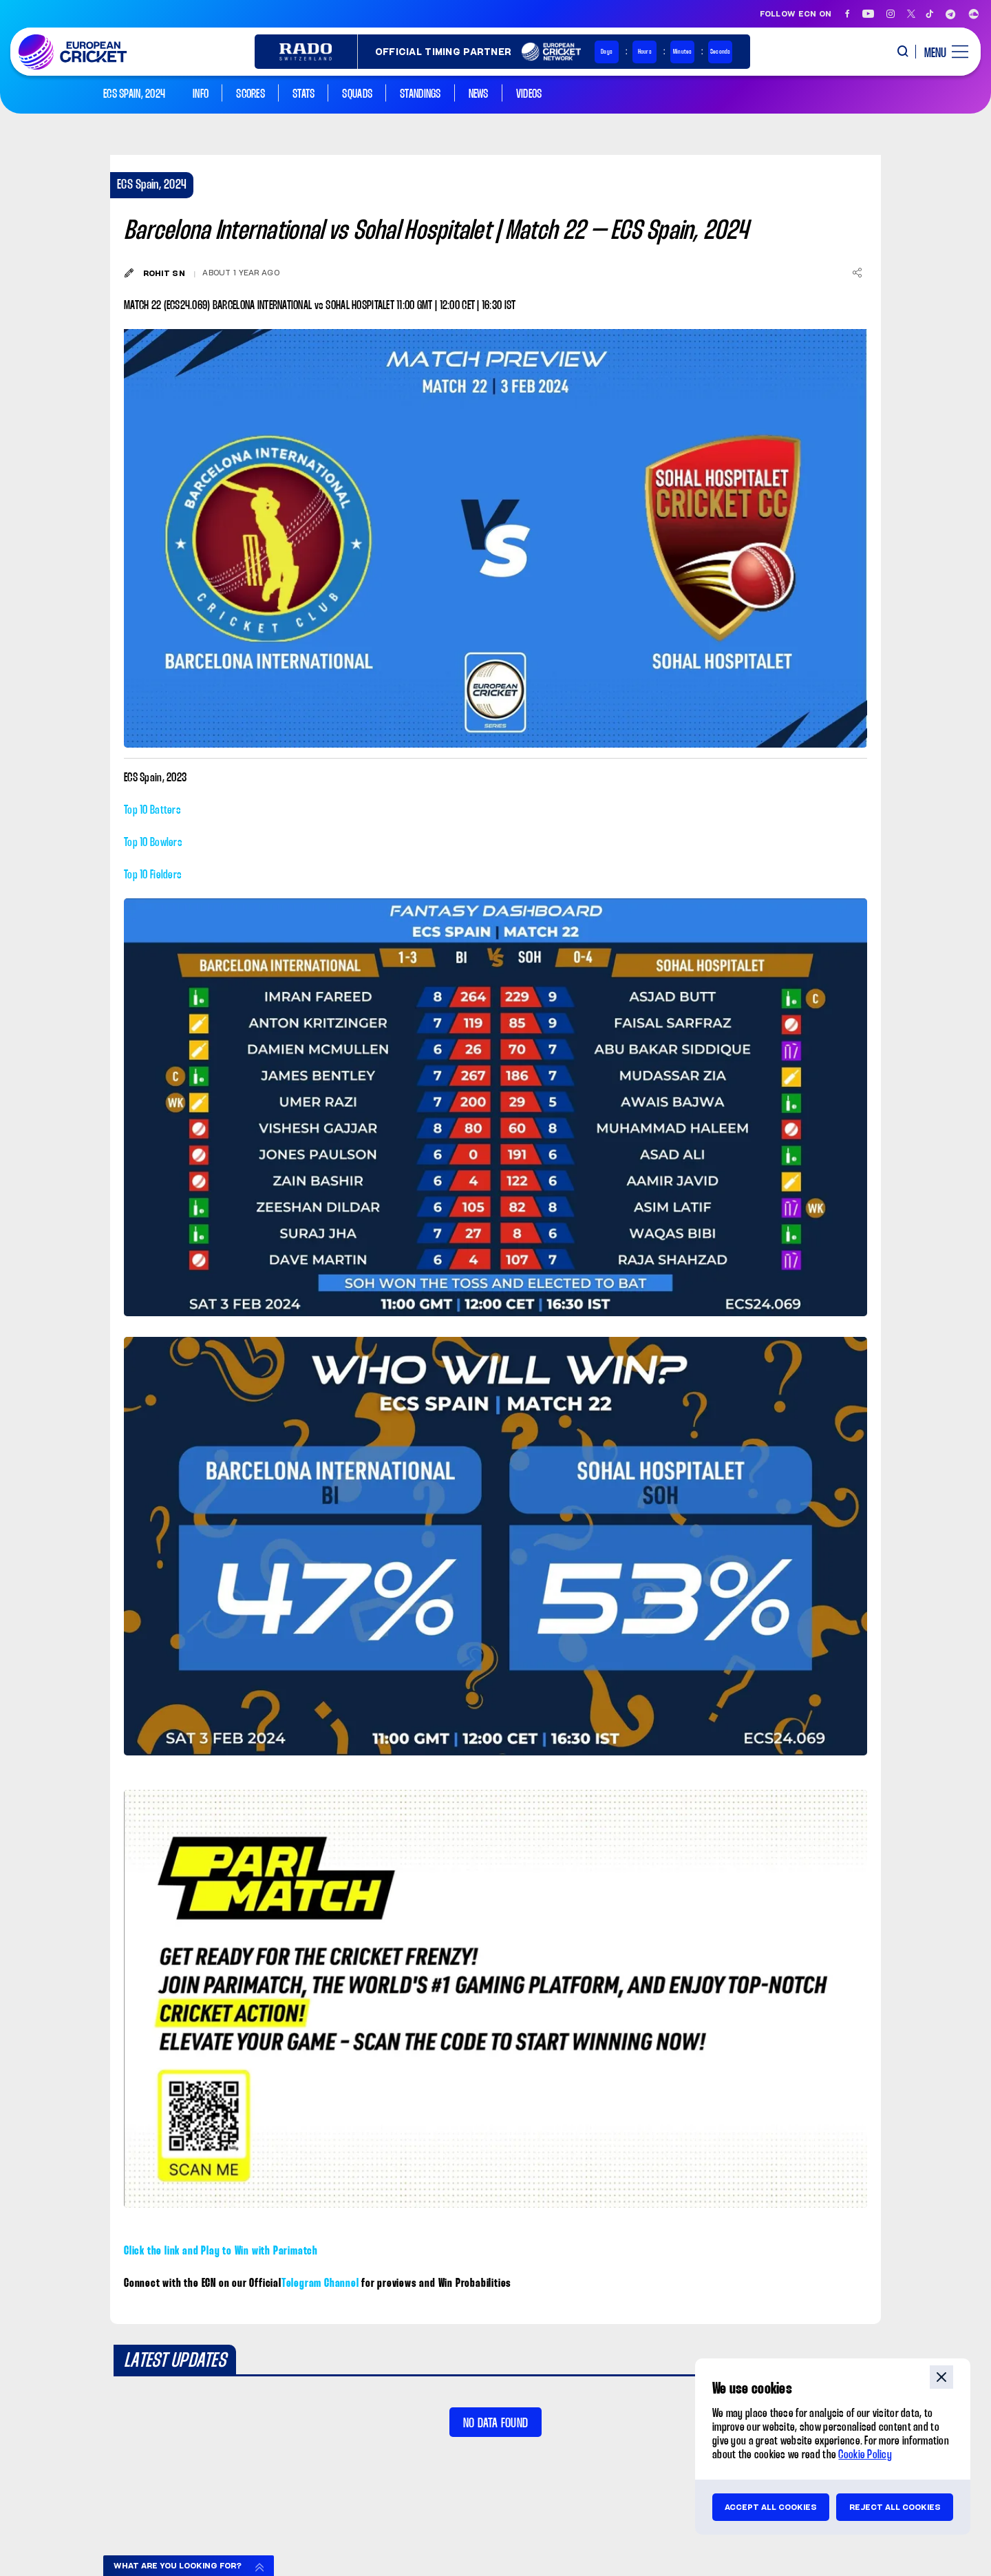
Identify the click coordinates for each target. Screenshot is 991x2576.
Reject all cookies (895, 2507)
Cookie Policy (865, 2455)
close (941, 2377)
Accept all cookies (771, 2507)
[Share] (856, 272)
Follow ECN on (796, 14)
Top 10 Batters (152, 810)
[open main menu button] (941, 51)
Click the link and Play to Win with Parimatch (221, 2251)
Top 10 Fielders (153, 875)
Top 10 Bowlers (153, 843)
